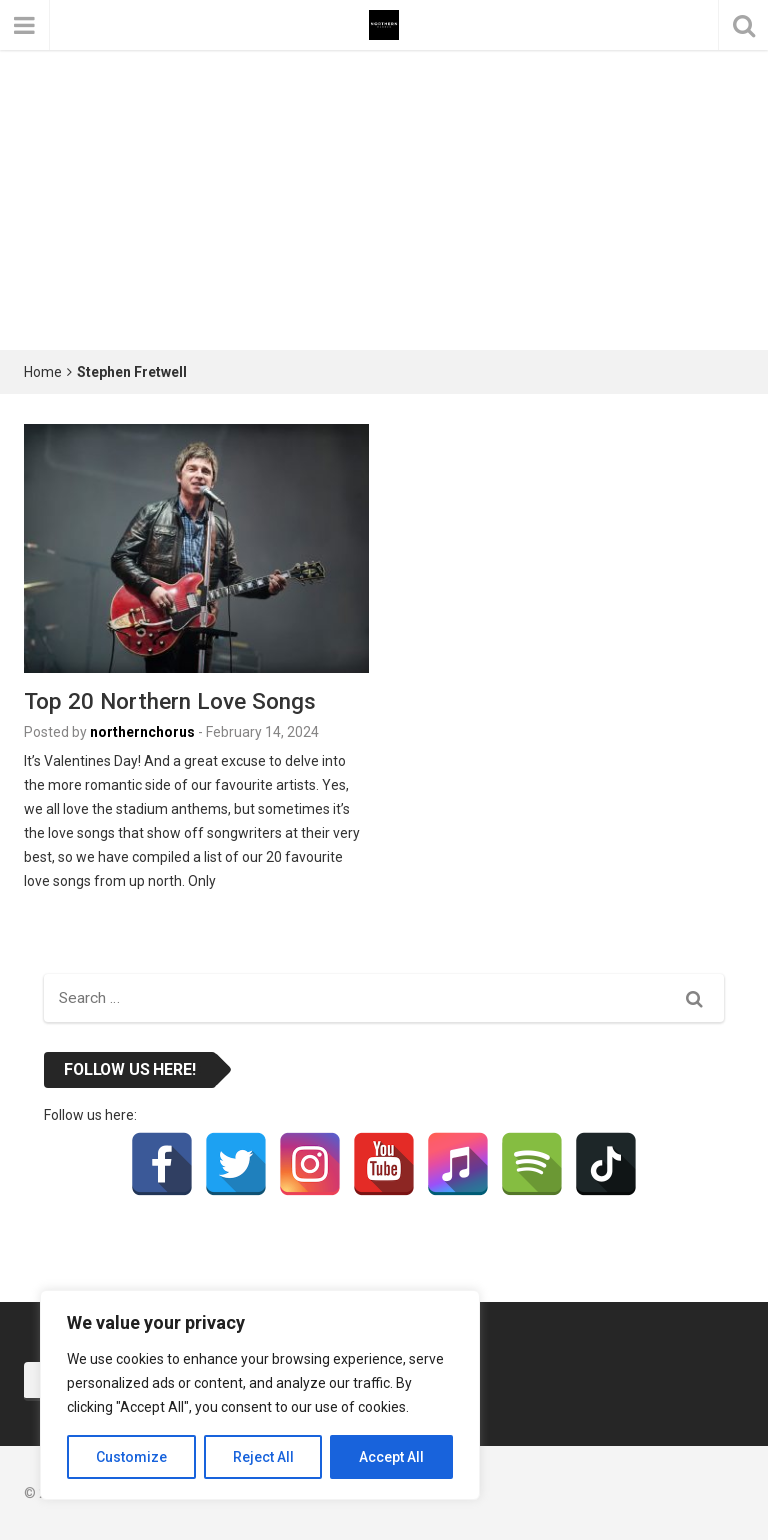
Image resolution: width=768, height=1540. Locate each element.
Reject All (263, 1457)
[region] (260, 1395)
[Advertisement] (384, 200)
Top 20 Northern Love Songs (170, 701)
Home (43, 372)
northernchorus (142, 732)
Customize (131, 1457)
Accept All (391, 1457)
